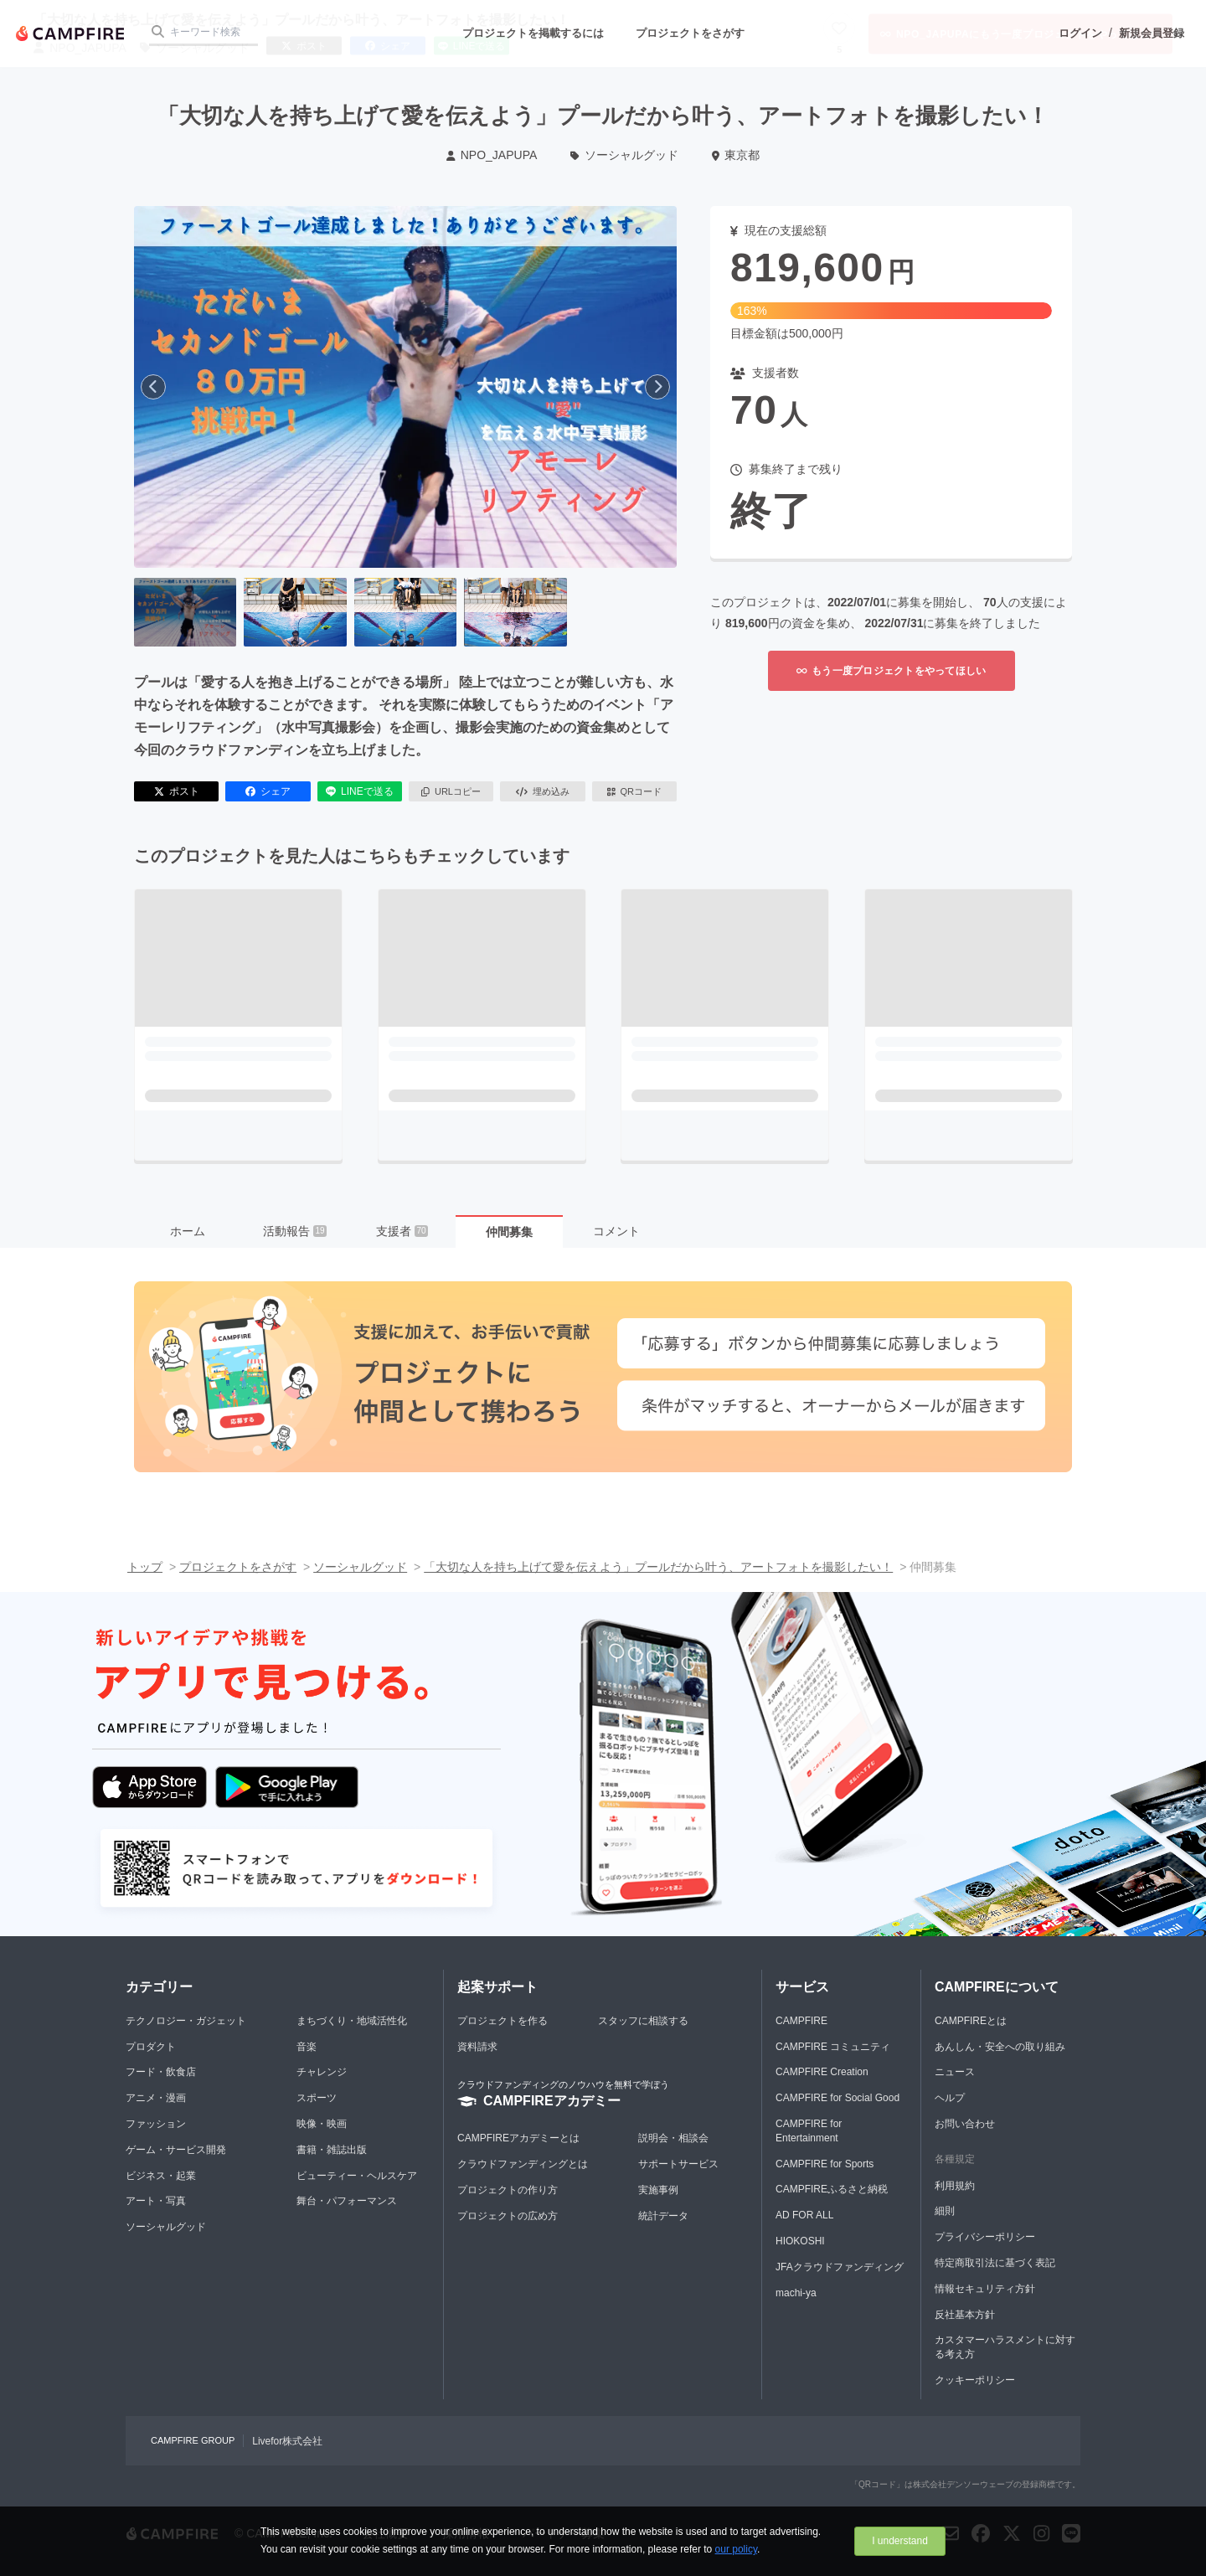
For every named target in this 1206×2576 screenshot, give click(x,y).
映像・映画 (321, 2124)
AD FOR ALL (804, 2215)
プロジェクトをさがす (690, 33)
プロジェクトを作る (502, 2021)
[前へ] (153, 386)
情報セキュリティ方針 (985, 2289)
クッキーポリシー (975, 2380)
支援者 (401, 1231)
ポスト (176, 791)
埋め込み (543, 791)
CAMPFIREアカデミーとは (518, 2138)
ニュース (955, 2072)
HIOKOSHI (800, 2241)
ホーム (187, 1231)
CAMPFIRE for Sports (825, 2164)
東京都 (736, 155)
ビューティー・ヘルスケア (356, 2176)
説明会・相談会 (673, 2138)
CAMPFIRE (801, 2021)
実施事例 (658, 2190)
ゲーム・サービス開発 (176, 2150)
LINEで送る (360, 791)
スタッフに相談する (643, 2021)
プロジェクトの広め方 (507, 2216)
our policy (736, 2549)
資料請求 (477, 2047)
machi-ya (796, 2293)
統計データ (663, 2216)
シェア (268, 791)
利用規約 (955, 2186)
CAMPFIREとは (971, 2021)
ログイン (1080, 33)
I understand (900, 2541)
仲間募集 (509, 1232)
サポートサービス (678, 2164)
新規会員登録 (1151, 33)
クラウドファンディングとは (522, 2164)
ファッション (156, 2124)
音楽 (306, 2047)
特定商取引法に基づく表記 (995, 2263)
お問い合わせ (965, 2124)
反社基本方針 (965, 2315)
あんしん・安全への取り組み (1000, 2047)
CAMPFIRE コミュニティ (833, 2047)
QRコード (634, 791)
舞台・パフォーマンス (346, 2201)
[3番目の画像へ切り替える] (405, 612)
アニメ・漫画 (156, 2098)
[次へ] (657, 386)
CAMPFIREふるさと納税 (832, 2189)
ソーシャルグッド (624, 155)
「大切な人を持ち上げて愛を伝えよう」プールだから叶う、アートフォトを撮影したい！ (658, 1567)
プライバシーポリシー (985, 2237)
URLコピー (451, 791)
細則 (945, 2211)
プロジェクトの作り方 (507, 2190)
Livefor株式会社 (287, 2441)
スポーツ (316, 2098)
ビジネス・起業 (161, 2176)
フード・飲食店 (161, 2072)
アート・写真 (156, 2201)
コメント (616, 1231)
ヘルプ (950, 2098)
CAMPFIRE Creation (822, 2072)
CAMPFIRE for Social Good (837, 2098)
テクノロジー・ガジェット (186, 2021)
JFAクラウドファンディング (840, 2267)
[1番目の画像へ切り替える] (185, 612)
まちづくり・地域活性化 (351, 2021)
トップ (144, 1567)
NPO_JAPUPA (491, 155)
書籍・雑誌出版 (331, 2150)
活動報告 (294, 1231)
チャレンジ (321, 2072)
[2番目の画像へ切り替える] (295, 612)
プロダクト (151, 2047)
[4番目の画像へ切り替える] (515, 612)
